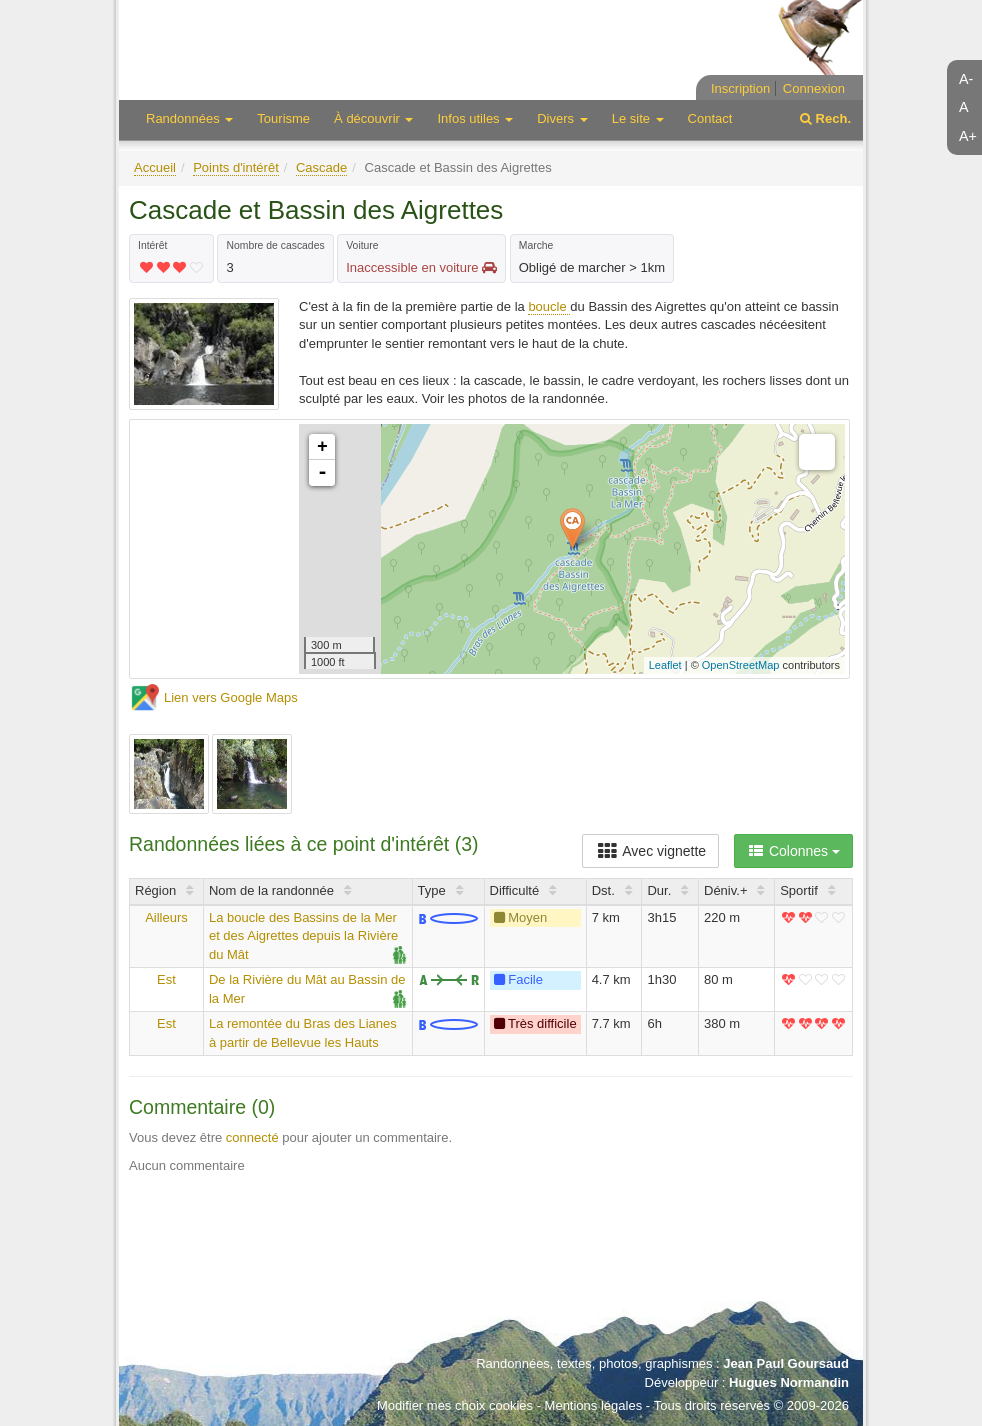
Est (166, 979)
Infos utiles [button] (475, 118)
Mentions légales (594, 1405)
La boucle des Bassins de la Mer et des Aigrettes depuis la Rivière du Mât (303, 936)
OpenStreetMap (741, 665)
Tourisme (283, 118)
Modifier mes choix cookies (455, 1405)
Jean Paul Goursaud (786, 1363)
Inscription (740, 88)
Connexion (814, 88)
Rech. (825, 118)
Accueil (155, 167)
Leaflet (665, 665)
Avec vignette (650, 851)
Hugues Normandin (789, 1382)
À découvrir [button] (373, 118)
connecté (252, 1137)
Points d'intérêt (236, 167)
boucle (549, 306)
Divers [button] (562, 118)
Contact (710, 118)
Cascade (321, 167)
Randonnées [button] (189, 118)
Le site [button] (638, 118)
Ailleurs (166, 917)
